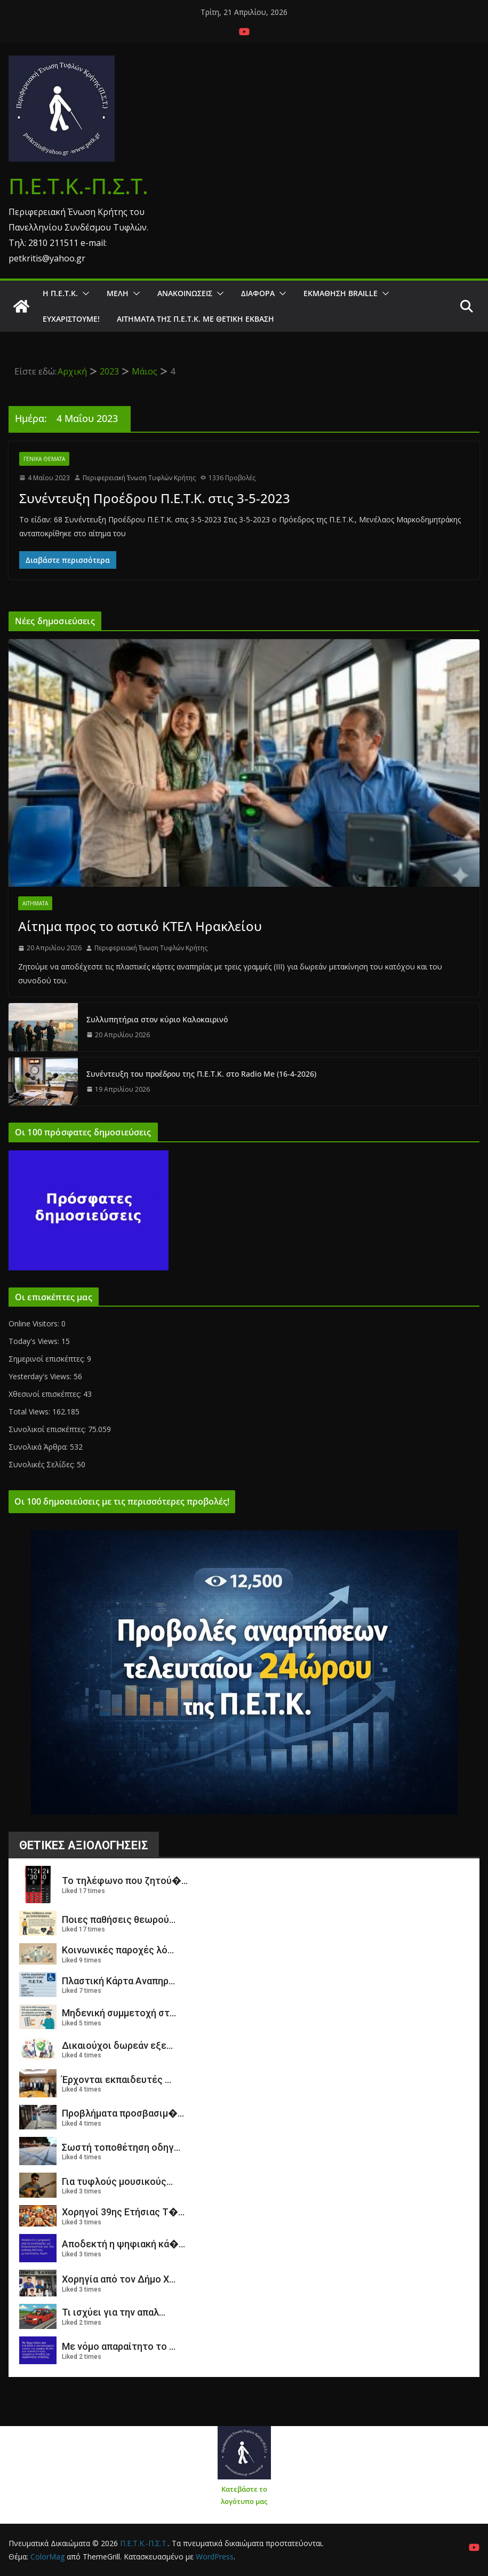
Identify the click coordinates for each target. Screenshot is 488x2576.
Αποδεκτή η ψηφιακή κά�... (123, 2243)
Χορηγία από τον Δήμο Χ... (118, 2279)
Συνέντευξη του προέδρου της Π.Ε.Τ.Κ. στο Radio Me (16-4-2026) (201, 1074)
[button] (84, 293)
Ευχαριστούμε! (71, 319)
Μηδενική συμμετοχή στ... (119, 2012)
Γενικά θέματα (44, 459)
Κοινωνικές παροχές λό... (118, 1949)
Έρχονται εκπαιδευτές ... (116, 2079)
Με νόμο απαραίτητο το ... (118, 2346)
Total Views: (30, 1411)
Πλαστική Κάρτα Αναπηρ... (118, 1980)
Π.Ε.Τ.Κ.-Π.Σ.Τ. (78, 186)
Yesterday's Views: (41, 1376)
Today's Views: (35, 1341)
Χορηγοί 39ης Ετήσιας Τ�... (123, 2211)
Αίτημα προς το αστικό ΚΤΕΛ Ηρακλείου (140, 926)
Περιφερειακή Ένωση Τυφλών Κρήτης (139, 477)
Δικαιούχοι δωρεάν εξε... (117, 2045)
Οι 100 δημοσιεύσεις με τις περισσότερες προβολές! (121, 1501)
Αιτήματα (35, 903)
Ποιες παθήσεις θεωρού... (118, 1919)
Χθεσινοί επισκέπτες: (46, 1394)
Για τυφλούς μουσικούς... (117, 2181)
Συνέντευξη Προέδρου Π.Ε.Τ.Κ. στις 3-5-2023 (154, 498)
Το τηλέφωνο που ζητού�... (125, 1880)
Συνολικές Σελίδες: (43, 1464)
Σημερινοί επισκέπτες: (48, 1359)
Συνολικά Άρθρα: (39, 1447)
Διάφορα (258, 293)
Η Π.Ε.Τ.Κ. (60, 293)
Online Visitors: (35, 1323)
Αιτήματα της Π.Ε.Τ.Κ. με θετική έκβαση (195, 319)
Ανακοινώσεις (184, 293)
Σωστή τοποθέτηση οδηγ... (121, 2147)
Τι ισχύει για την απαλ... (113, 2312)
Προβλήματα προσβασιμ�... (123, 2113)
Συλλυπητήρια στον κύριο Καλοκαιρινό (157, 1019)
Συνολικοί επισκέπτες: (48, 1429)
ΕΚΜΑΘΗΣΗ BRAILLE (340, 293)
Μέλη (118, 293)
